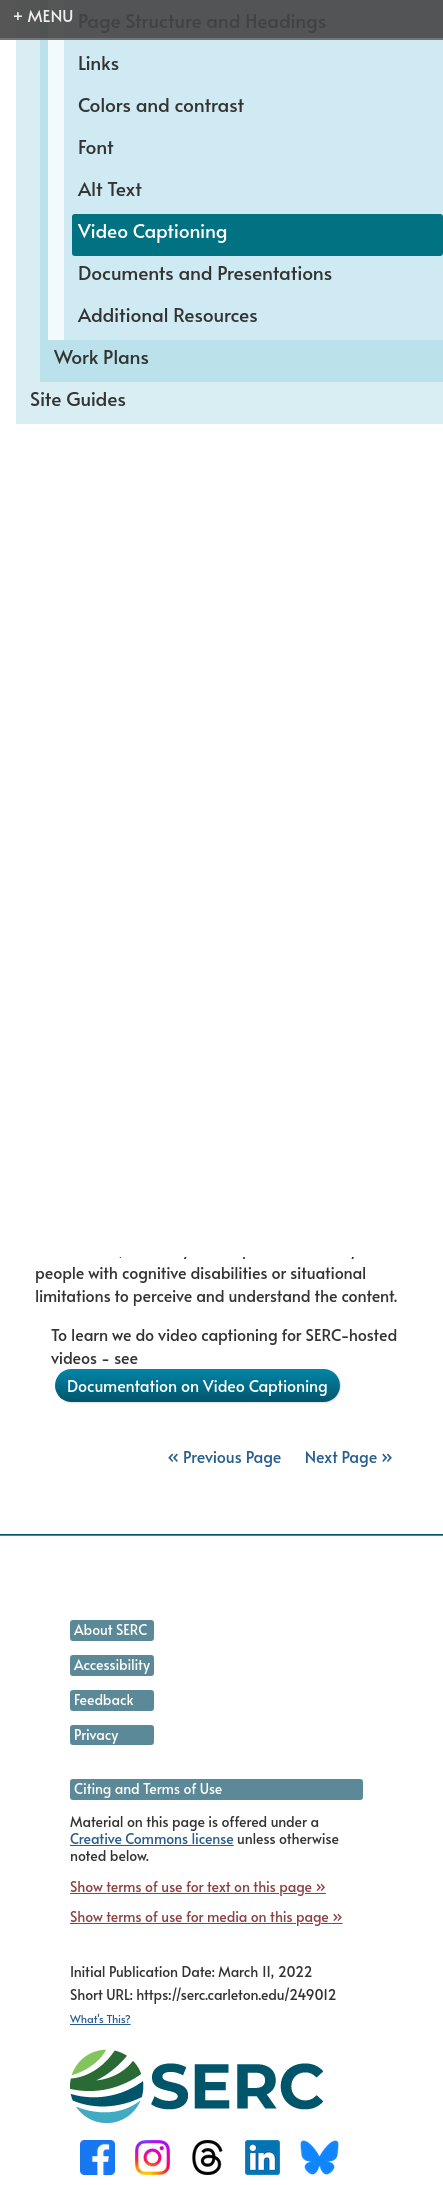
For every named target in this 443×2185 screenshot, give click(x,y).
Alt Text (110, 188)
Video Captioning (152, 230)
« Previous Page (224, 1456)
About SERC (110, 1629)
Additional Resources (168, 314)
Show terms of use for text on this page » (198, 1886)
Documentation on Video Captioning (197, 1385)
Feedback (103, 1699)
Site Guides (78, 398)
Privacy (96, 1734)
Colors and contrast (161, 104)
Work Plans (101, 356)
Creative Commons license (152, 1838)
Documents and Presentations (205, 272)
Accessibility (112, 1664)
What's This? (100, 2018)
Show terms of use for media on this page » (206, 1916)
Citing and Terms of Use (148, 1788)
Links (98, 62)
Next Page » (347, 1456)
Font (96, 146)
